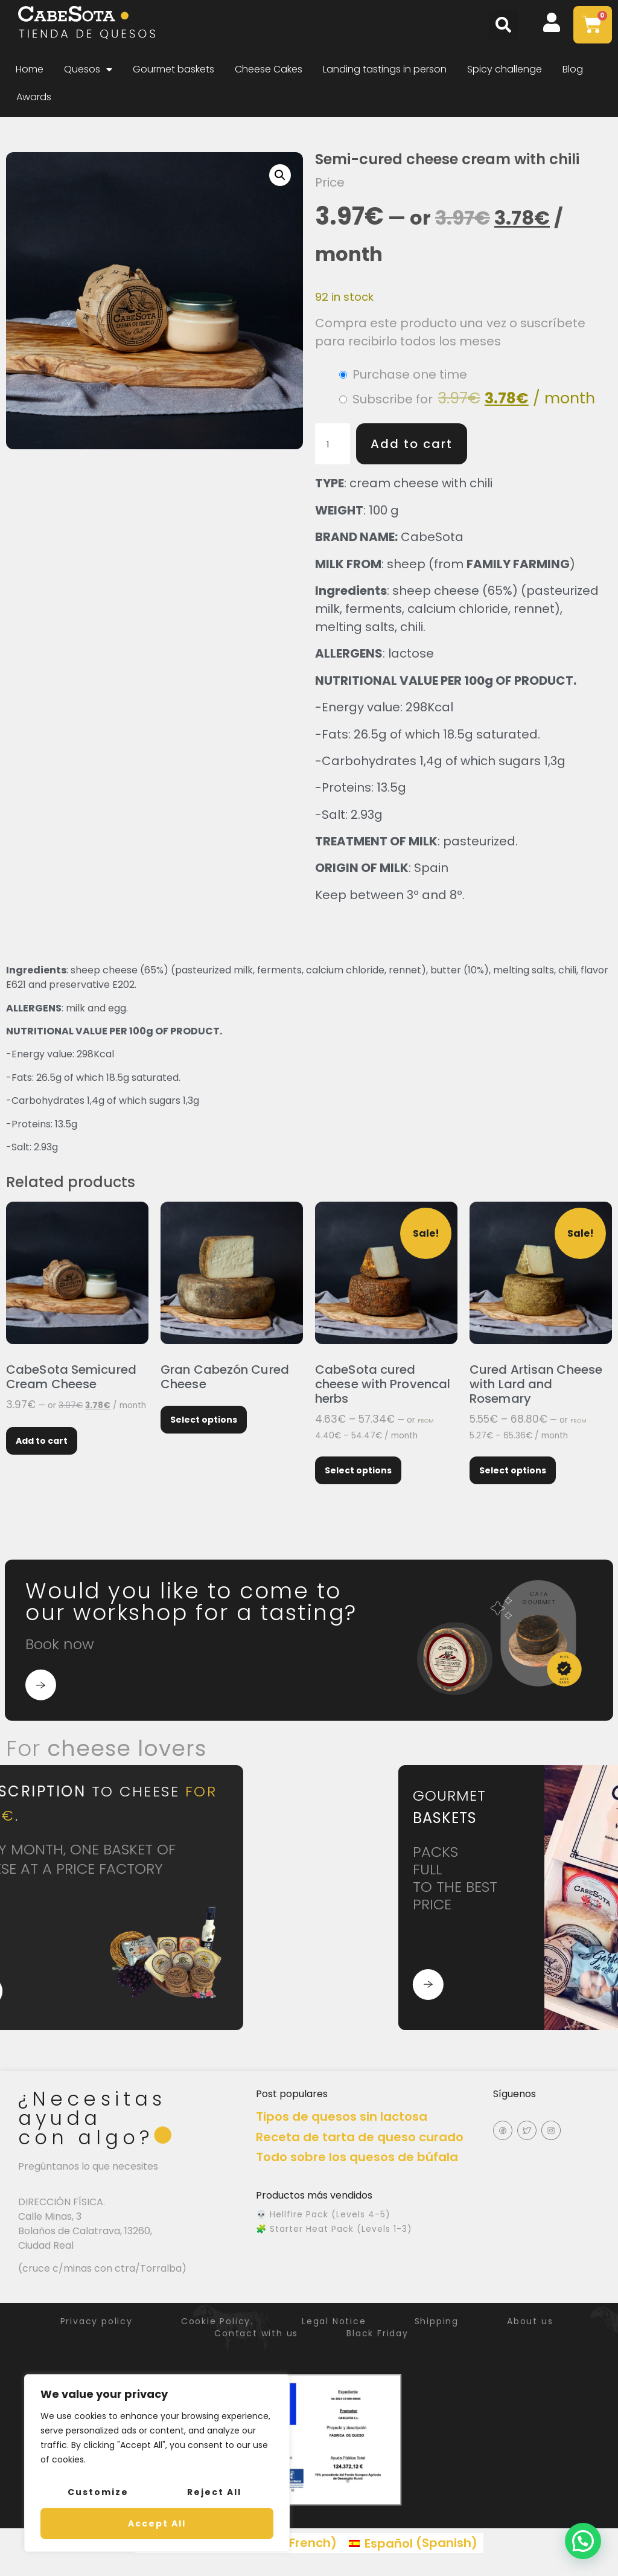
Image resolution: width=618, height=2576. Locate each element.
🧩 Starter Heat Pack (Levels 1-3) (334, 2229)
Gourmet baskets (173, 69)
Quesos (88, 69)
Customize (98, 2492)
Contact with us (256, 2333)
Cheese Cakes (268, 69)
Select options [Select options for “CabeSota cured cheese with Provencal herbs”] (358, 1470)
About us (530, 2321)
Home (29, 69)
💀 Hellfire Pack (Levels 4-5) (323, 2214)
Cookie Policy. (217, 2321)
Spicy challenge (504, 69)
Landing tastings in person (385, 69)
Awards (33, 97)
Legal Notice (334, 2321)
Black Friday (377, 2333)
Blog (572, 69)
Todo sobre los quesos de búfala (357, 2156)
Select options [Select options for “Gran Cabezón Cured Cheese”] (203, 1420)
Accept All (157, 2523)
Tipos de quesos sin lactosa (341, 2116)
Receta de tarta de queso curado (360, 2137)
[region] (157, 2463)
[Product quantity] (332, 443)
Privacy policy (96, 2321)
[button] (503, 24)
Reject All (214, 2492)
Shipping (437, 2321)
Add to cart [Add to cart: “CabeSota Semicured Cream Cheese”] (42, 1441)
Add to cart (412, 443)
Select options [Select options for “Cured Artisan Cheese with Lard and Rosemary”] (512, 1470)
